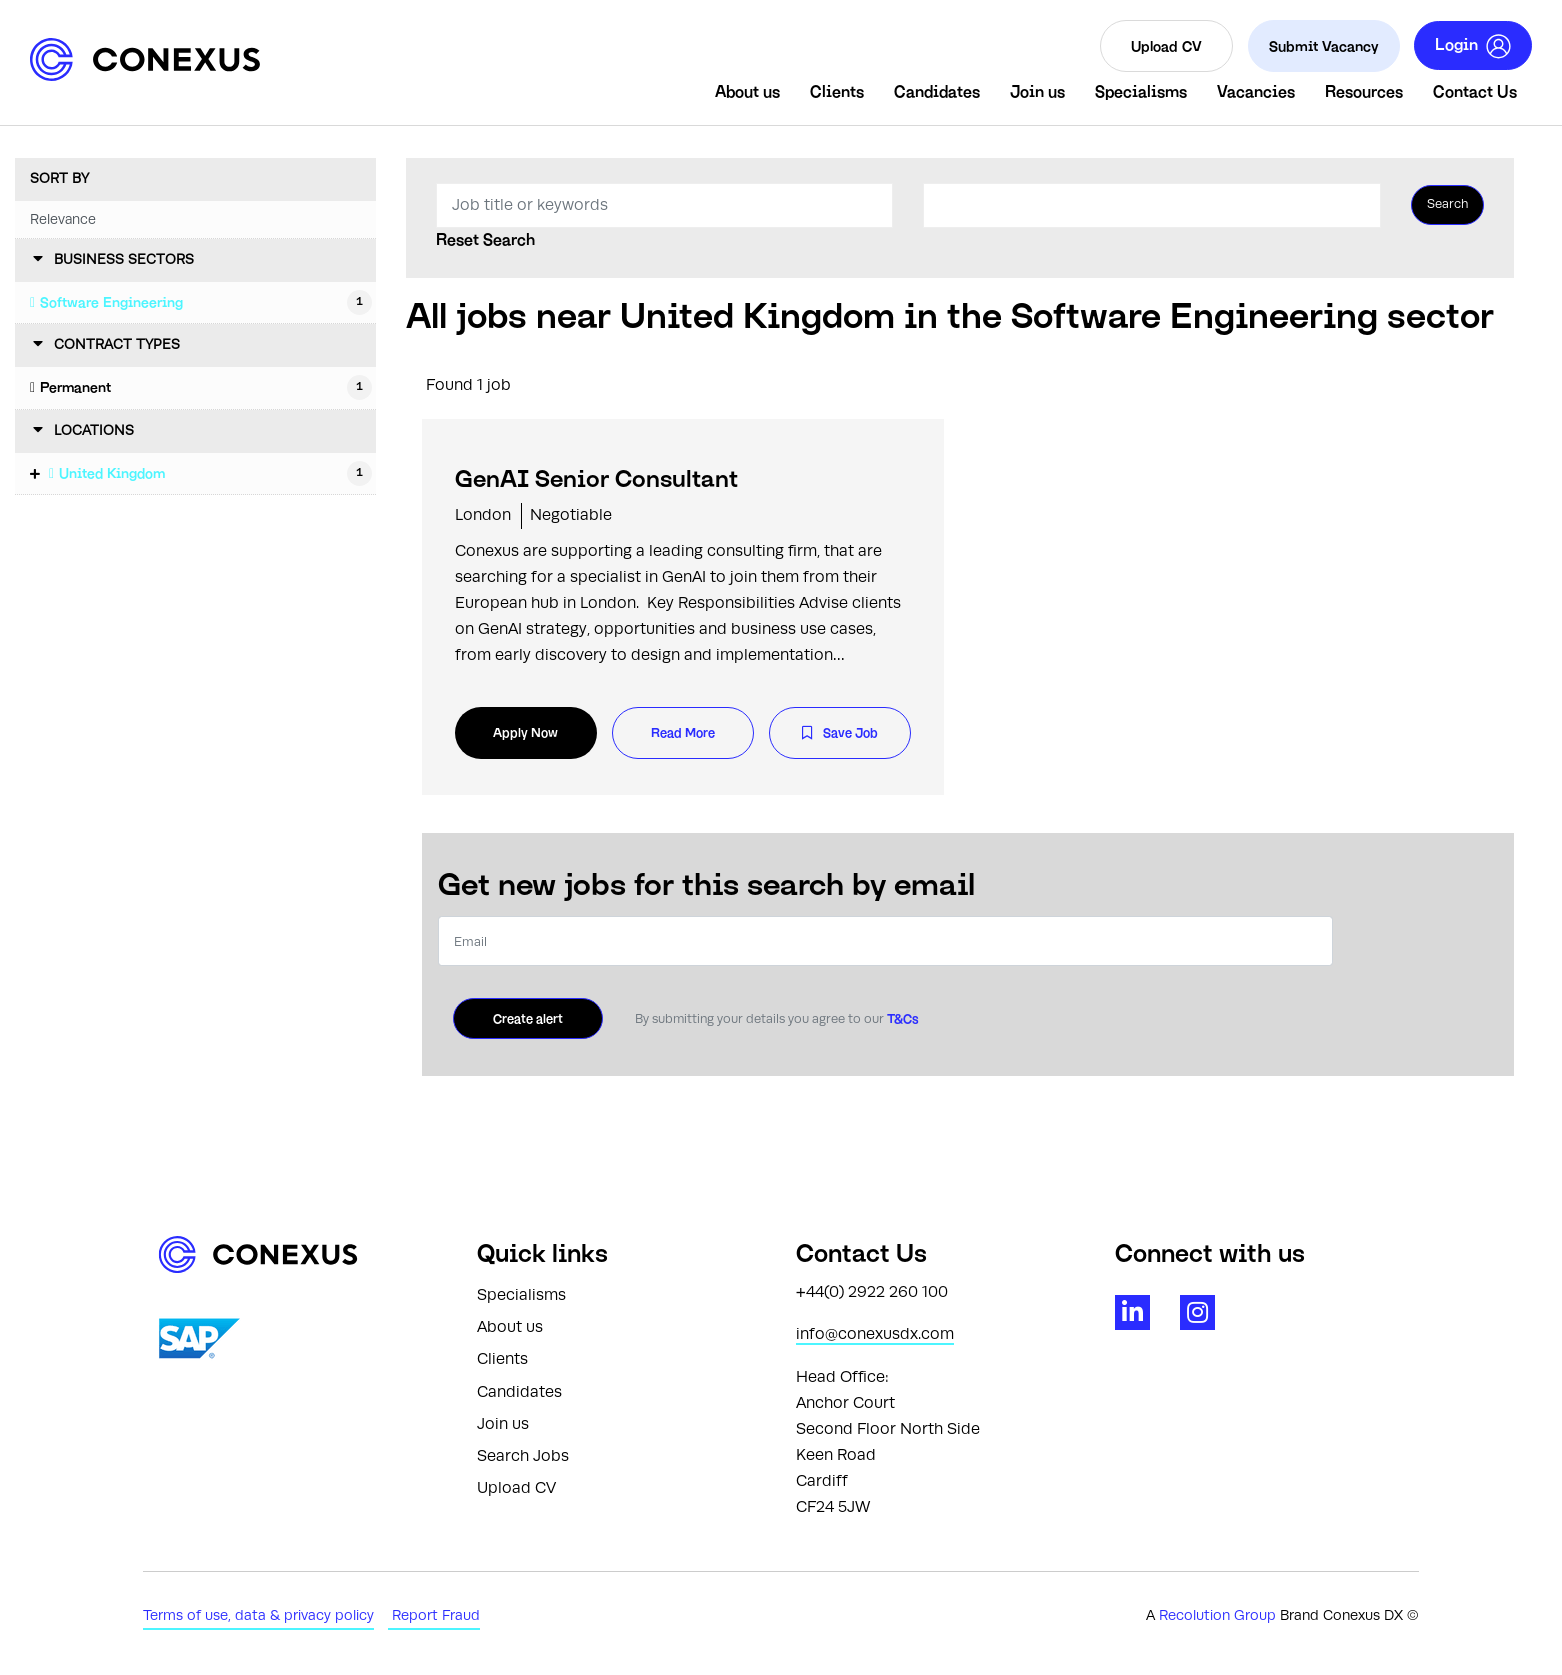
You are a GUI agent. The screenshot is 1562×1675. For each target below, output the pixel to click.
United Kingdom (112, 473)
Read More (683, 732)
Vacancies (1256, 91)
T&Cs (901, 1018)
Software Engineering (111, 302)
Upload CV (1166, 45)
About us (747, 91)
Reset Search (485, 240)
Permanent (75, 387)
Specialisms (1141, 91)
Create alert (528, 1018)
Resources (1364, 91)
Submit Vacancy (1324, 45)
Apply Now (525, 732)
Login (1473, 46)
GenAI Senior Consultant (596, 478)
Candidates (937, 91)
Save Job (850, 732)
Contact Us (1475, 91)
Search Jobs (523, 1456)
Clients (837, 91)
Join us (1037, 91)
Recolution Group (1219, 1615)
